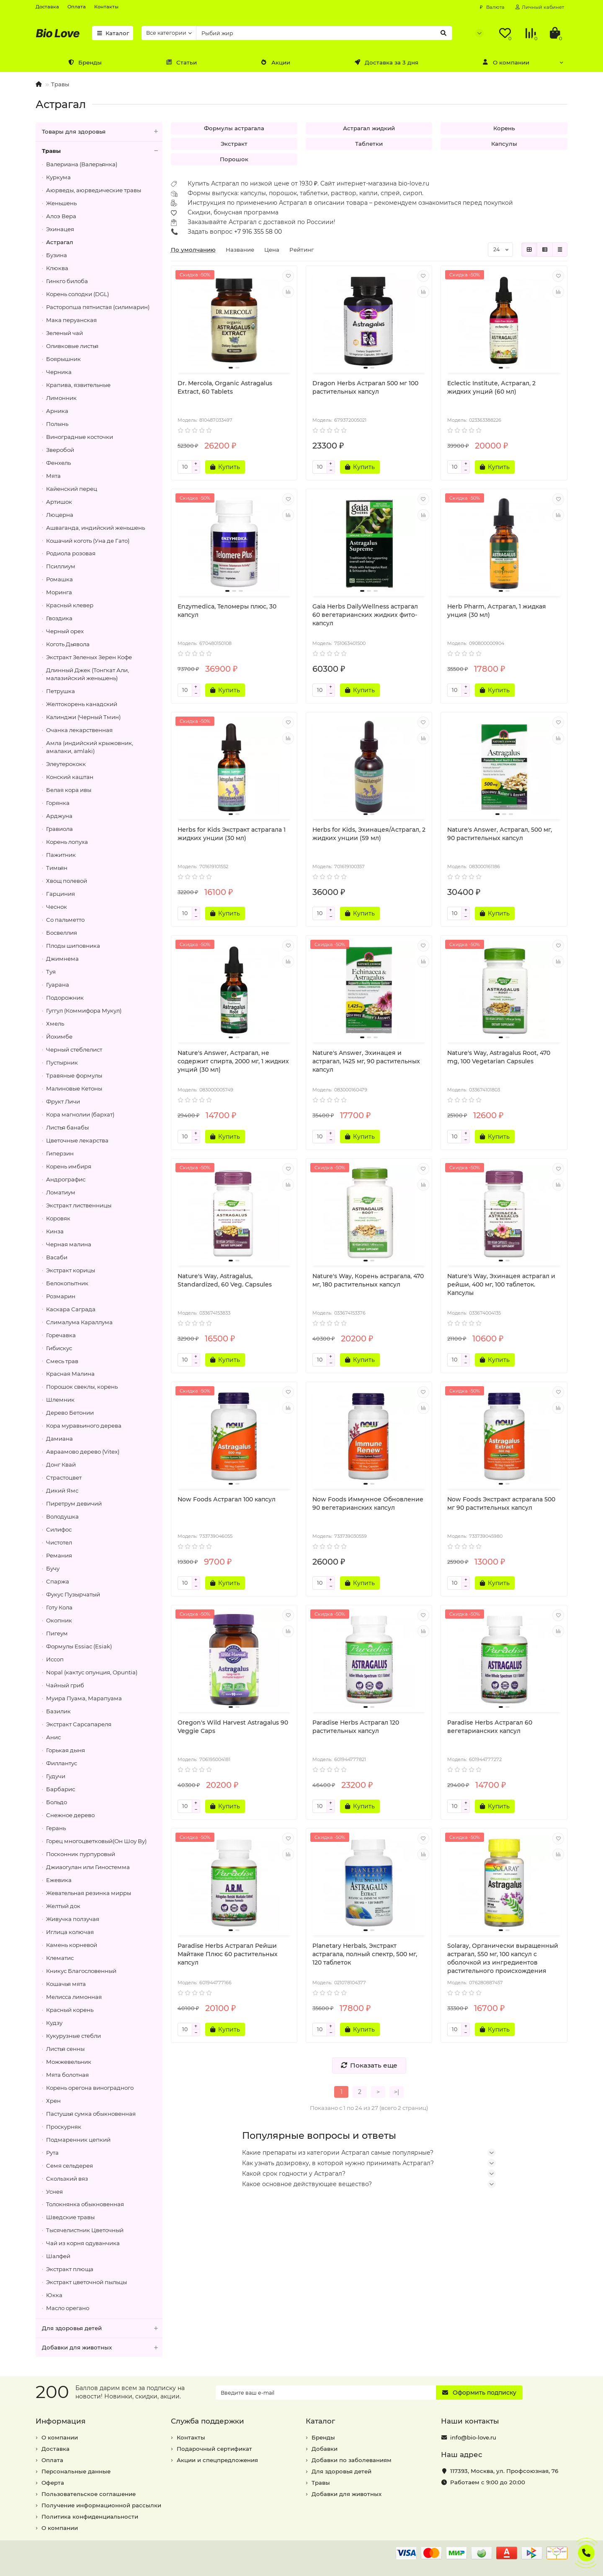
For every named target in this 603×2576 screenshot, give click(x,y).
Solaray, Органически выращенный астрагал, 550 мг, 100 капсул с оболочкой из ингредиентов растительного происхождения (502, 1958)
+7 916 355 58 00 (258, 231)
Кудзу (54, 2022)
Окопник (59, 1620)
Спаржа (57, 1581)
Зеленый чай (64, 333)
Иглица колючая (70, 1932)
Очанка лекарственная (79, 730)
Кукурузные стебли (73, 2035)
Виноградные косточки (79, 436)
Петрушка (60, 691)
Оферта (52, 2482)
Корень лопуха (67, 841)
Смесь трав (62, 1361)
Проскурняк (63, 2126)
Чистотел (59, 1542)
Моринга (59, 592)
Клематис (60, 1958)
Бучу (52, 1568)
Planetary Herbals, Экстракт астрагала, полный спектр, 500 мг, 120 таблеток (364, 1954)
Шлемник (60, 1399)
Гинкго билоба (67, 281)
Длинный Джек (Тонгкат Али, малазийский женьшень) (87, 674)
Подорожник (65, 997)
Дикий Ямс (62, 1490)
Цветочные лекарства (77, 1140)
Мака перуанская (71, 320)
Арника (57, 410)
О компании (506, 62)
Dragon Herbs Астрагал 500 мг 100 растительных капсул (365, 387)
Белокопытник (67, 1283)
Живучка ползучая (72, 1919)
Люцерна (59, 514)
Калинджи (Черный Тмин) (83, 717)
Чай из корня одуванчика (83, 2243)
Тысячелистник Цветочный (85, 2230)
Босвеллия (61, 932)
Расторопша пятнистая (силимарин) (97, 307)
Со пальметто (65, 919)
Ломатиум (60, 1192)
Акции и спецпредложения (217, 2460)
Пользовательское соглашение (88, 2494)
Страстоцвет (64, 1477)
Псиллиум (60, 566)
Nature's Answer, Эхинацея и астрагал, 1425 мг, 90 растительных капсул (366, 1061)
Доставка (47, 7)
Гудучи (55, 1776)
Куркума (58, 177)
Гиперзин (60, 1153)
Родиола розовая (70, 553)
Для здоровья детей (102, 2328)
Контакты (106, 7)
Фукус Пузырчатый (73, 1594)
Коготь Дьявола (68, 644)
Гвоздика (59, 618)
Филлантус (61, 1763)
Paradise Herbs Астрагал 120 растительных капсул (355, 1727)
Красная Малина (70, 1373)
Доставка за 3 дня (386, 62)
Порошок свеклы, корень (82, 1386)
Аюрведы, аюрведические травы (93, 190)
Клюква (57, 268)
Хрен (53, 2100)
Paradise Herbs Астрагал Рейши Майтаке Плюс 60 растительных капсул (228, 1954)
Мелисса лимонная (74, 1996)
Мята (53, 475)
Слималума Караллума (79, 1322)
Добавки (325, 2448)
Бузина (56, 255)
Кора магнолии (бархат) (80, 1114)
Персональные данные (76, 2471)
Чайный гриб (65, 1685)
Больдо (56, 1802)
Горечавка (61, 1335)
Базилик (58, 1711)
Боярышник (63, 359)
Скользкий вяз (67, 2178)
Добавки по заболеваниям (352, 2460)
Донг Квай (61, 1464)
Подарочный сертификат (214, 2448)
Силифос (59, 1529)
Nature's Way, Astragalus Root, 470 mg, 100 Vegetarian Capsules (498, 1057)
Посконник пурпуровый (80, 1854)
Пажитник (61, 854)
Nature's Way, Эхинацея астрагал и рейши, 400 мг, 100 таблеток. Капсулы (501, 1284)
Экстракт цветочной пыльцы (86, 2282)
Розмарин (60, 1296)
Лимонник (61, 398)
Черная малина (68, 1244)
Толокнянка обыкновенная (85, 2204)
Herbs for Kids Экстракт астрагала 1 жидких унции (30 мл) (232, 834)
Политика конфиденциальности (89, 2516)
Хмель (55, 1023)
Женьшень (61, 203)
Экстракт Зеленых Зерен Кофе (89, 657)
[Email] (326, 2392)
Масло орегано (67, 2308)
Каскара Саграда (70, 1309)
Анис (53, 1737)
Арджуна (59, 815)
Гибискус (59, 1348)
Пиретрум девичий (74, 1503)
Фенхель (58, 462)
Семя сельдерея (69, 2165)
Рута (52, 2152)
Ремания (59, 1555)
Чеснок (56, 906)
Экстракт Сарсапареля (78, 1724)
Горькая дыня (65, 1750)
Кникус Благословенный (81, 1970)
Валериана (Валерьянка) (81, 164)
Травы (60, 84)
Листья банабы (67, 1127)
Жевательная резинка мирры (88, 1893)
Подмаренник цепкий (78, 2139)
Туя (51, 971)
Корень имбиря (68, 1166)
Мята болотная (67, 2074)
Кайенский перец (71, 488)
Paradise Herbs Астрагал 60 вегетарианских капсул (489, 1727)
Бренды (84, 62)
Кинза (55, 1231)
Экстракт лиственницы (78, 1205)
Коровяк (58, 1218)
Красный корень (69, 2009)
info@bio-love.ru (473, 2437)
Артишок (59, 501)
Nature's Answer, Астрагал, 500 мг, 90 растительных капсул (499, 834)
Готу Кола (59, 1607)
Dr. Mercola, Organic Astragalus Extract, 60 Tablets (225, 387)
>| (396, 2092)
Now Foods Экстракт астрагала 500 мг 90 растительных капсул (501, 1503)
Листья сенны (65, 2048)
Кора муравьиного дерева (83, 1425)
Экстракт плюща (69, 2269)
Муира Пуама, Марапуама (84, 1698)
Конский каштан (69, 777)
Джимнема (62, 958)
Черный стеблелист (74, 1049)
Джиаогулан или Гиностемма (88, 1867)
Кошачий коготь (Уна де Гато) (87, 540)
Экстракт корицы (70, 1270)
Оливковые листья (72, 346)
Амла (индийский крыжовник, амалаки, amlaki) (89, 747)
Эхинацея (60, 229)
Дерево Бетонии (70, 1412)
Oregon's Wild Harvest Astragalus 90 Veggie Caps (233, 1727)
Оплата (76, 7)
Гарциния (60, 893)
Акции (275, 62)
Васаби (56, 1257)
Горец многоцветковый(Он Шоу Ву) (96, 1841)
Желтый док (63, 1906)
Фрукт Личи (63, 1101)
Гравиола (59, 828)
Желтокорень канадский (81, 704)
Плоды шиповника (73, 945)
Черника (59, 372)
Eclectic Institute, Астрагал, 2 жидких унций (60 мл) (491, 387)
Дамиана (59, 1438)
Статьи (181, 62)
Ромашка (59, 579)
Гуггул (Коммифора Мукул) (83, 1010)
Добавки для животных (102, 2348)
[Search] (324, 33)
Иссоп (55, 1659)
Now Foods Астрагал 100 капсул (227, 1499)
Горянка (58, 802)
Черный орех (65, 631)
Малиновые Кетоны (74, 1088)
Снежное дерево (70, 1815)
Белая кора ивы (68, 789)
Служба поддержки (207, 2421)
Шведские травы (70, 2217)
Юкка (54, 2295)
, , (504, 2471)
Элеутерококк (66, 764)
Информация (60, 2421)
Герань (56, 1828)
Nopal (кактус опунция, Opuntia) (91, 1672)
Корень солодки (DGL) (77, 294)
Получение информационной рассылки (101, 2505)
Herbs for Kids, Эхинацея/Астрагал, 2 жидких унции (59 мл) (368, 834)
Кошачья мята (66, 1983)
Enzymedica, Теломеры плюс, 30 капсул (227, 611)
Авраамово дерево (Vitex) (82, 1451)
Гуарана (57, 984)
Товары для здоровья (102, 132)
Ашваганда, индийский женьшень (95, 527)
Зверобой (60, 449)
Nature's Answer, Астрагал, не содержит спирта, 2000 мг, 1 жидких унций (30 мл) (233, 1061)
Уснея (54, 2191)
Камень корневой (71, 1945)
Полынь (57, 423)
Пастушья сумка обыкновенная (91, 2113)
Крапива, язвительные (78, 385)
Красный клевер (69, 605)
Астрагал (59, 242)
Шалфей (58, 2256)
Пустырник (62, 1062)
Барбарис (60, 1789)
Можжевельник (68, 2061)
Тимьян (56, 867)
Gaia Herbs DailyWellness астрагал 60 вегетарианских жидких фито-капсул (365, 615)
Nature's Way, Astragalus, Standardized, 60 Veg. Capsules (225, 1280)
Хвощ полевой (66, 880)
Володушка (62, 1516)
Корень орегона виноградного (90, 2087)
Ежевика (59, 1880)
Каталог (112, 33)
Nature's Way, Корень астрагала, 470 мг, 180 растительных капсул (368, 1280)
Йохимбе (59, 1036)
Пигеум (57, 1633)
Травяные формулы (74, 1075)
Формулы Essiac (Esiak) (79, 1646)
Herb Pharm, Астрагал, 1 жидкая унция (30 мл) (496, 611)
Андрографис (65, 1179)
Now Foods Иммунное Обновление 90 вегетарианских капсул (367, 1503)
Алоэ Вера (61, 216)
